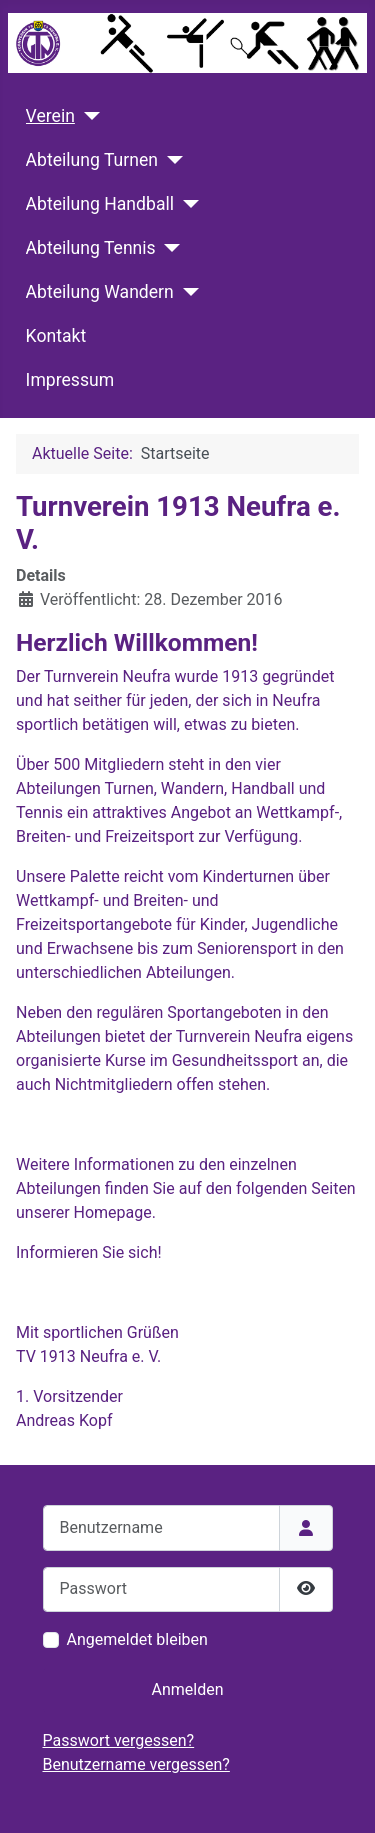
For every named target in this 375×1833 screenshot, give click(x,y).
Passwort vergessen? (119, 1740)
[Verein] (87, 116)
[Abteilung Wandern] (186, 292)
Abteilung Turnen (92, 160)
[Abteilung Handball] (186, 204)
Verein (50, 116)
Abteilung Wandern (100, 292)
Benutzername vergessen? (136, 1764)
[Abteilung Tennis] (168, 248)
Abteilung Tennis (91, 248)
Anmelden (187, 1689)
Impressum (70, 380)
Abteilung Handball (100, 204)
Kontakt (56, 336)
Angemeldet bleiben (137, 1639)
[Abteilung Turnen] (170, 160)
